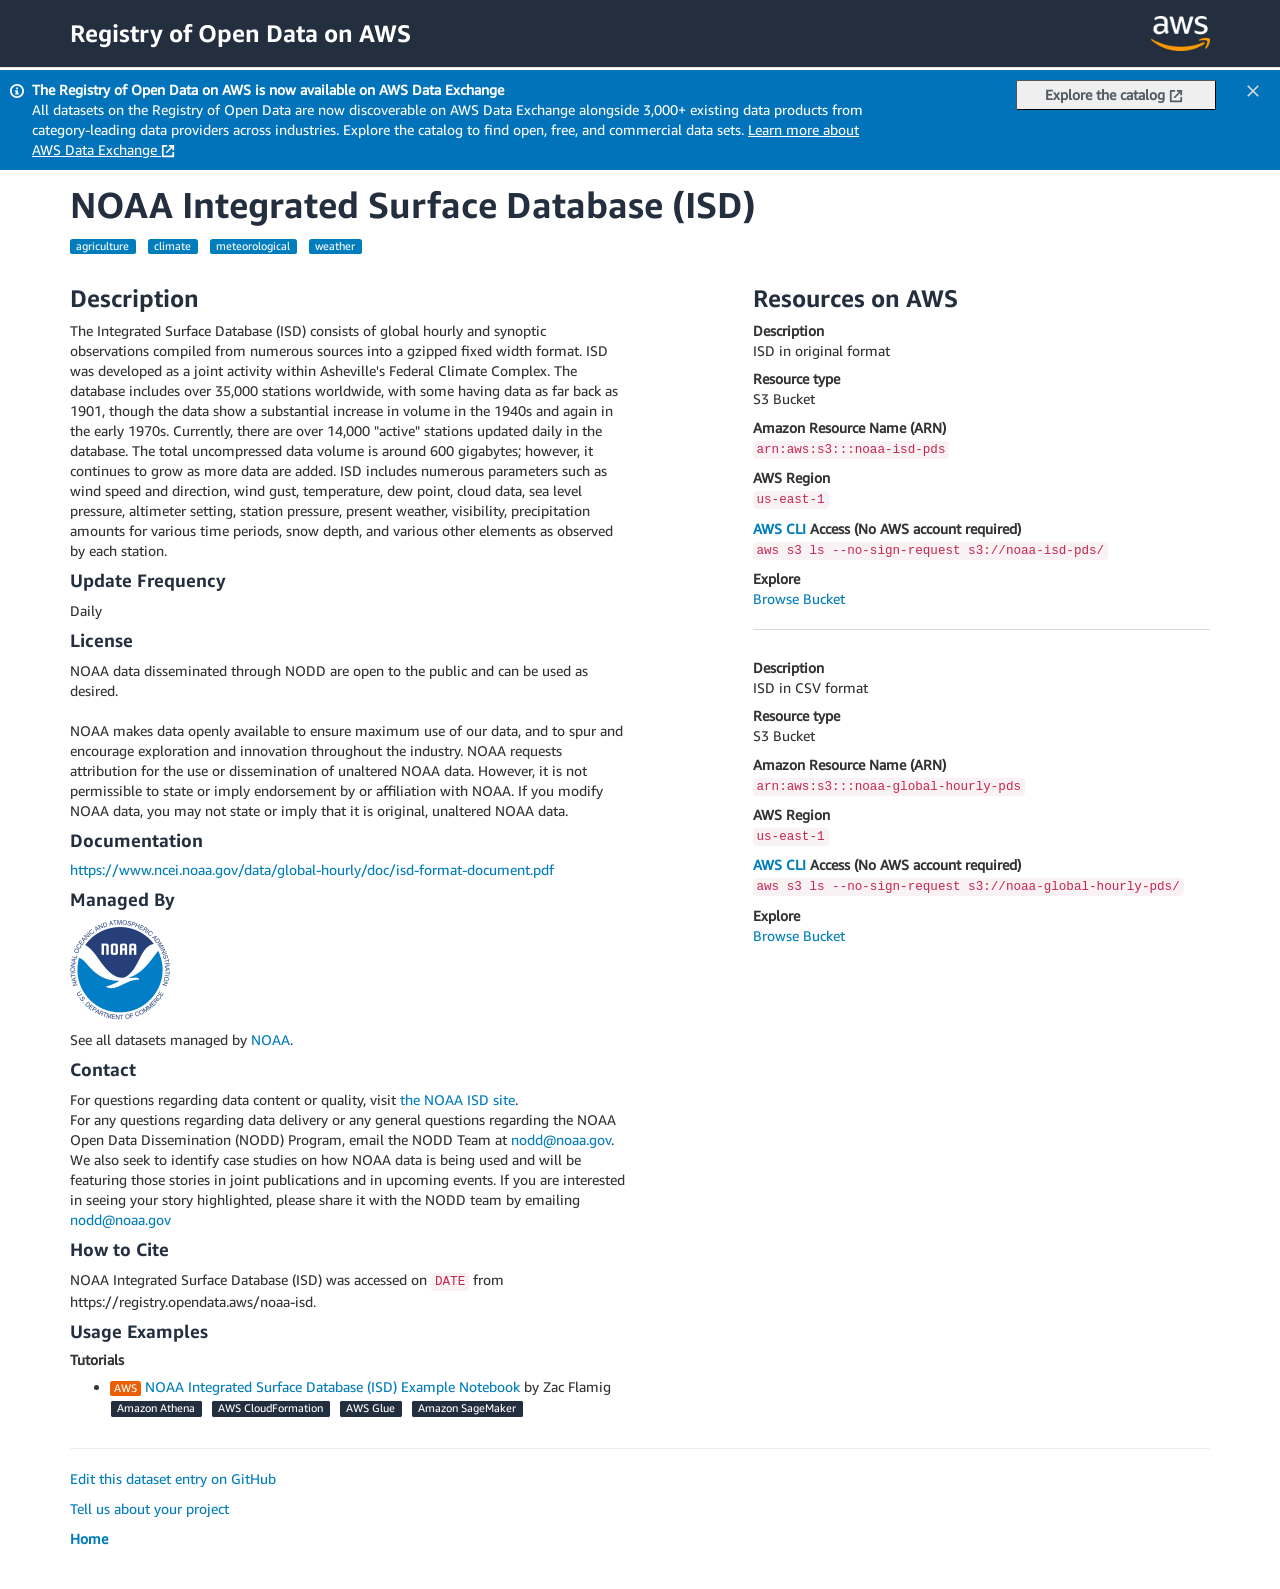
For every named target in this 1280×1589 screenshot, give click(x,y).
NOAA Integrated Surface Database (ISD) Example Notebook (332, 1386)
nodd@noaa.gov (561, 1139)
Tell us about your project (149, 1508)
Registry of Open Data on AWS (240, 33)
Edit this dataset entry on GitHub (173, 1478)
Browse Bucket (799, 598)
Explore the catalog (1114, 94)
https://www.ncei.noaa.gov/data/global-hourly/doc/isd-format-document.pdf (312, 869)
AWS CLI (779, 528)
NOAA (270, 1039)
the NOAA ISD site (457, 1099)
